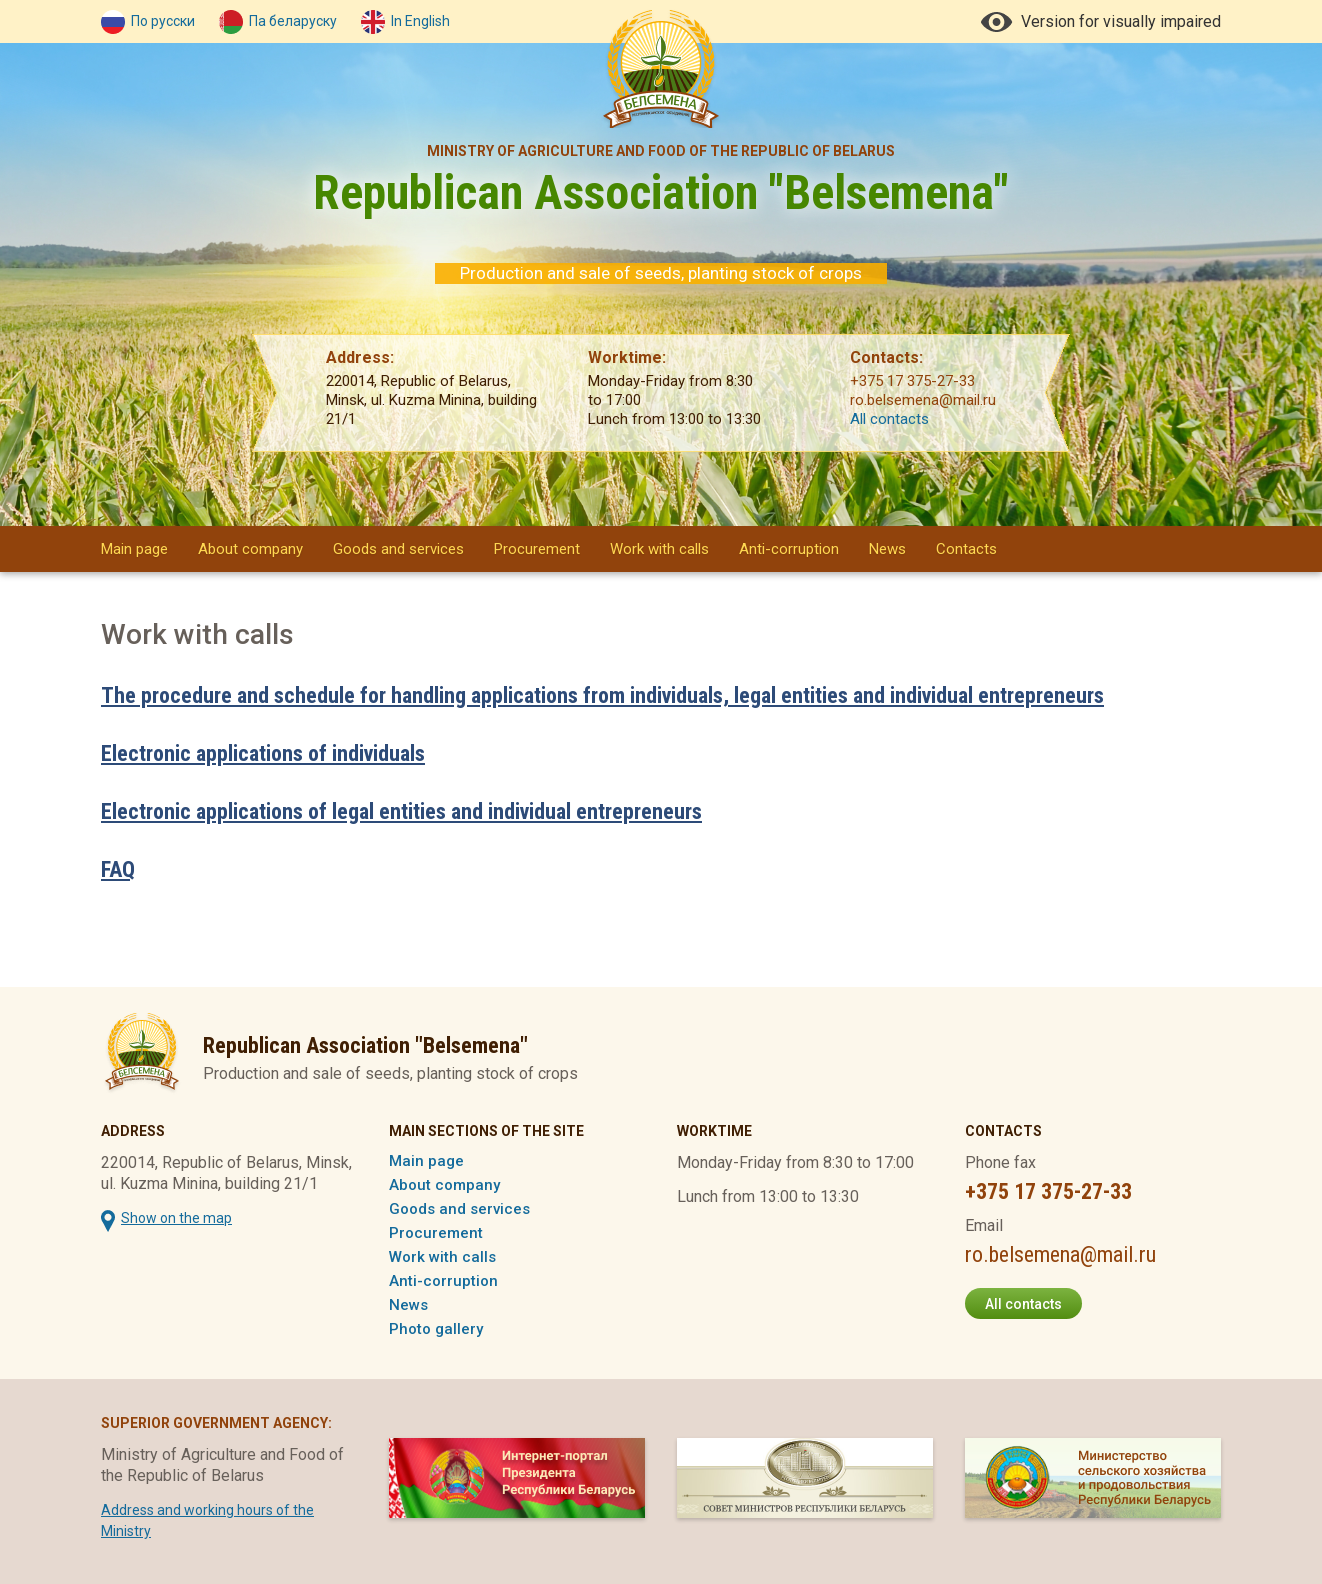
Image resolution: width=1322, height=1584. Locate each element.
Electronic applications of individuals (263, 753)
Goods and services (398, 549)
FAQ (118, 869)
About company (250, 549)
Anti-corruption (789, 549)
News (887, 549)
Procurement (537, 549)
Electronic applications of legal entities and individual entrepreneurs (401, 811)
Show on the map (176, 1218)
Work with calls (659, 549)
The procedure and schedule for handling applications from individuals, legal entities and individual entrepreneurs (602, 695)
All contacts (889, 419)
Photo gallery (436, 1329)
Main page (134, 549)
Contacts (966, 549)
